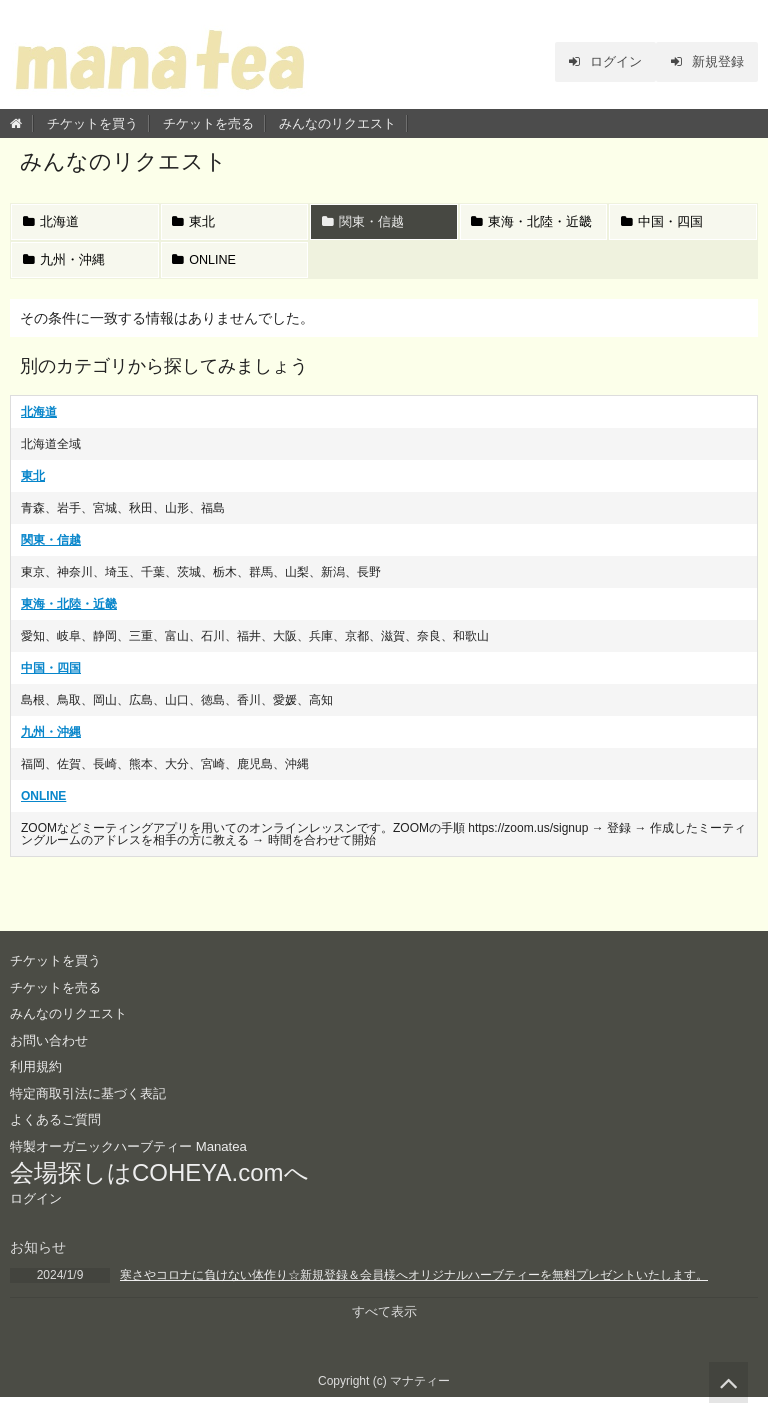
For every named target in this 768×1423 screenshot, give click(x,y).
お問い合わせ (52, 1063)
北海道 (53, 224)
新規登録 (703, 61)
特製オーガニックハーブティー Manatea (137, 1169)
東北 (196, 224)
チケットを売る (208, 123)
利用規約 (38, 1090)
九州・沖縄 (66, 280)
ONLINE (207, 280)
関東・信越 (365, 224)
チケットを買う (92, 123)
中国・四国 (664, 224)
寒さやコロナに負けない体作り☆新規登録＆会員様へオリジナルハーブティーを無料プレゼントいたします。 (414, 1299)
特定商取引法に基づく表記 (94, 1116)
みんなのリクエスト (337, 123)
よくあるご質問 (59, 1143)
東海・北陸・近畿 (528, 231)
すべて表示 (384, 1337)
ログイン (594, 61)
